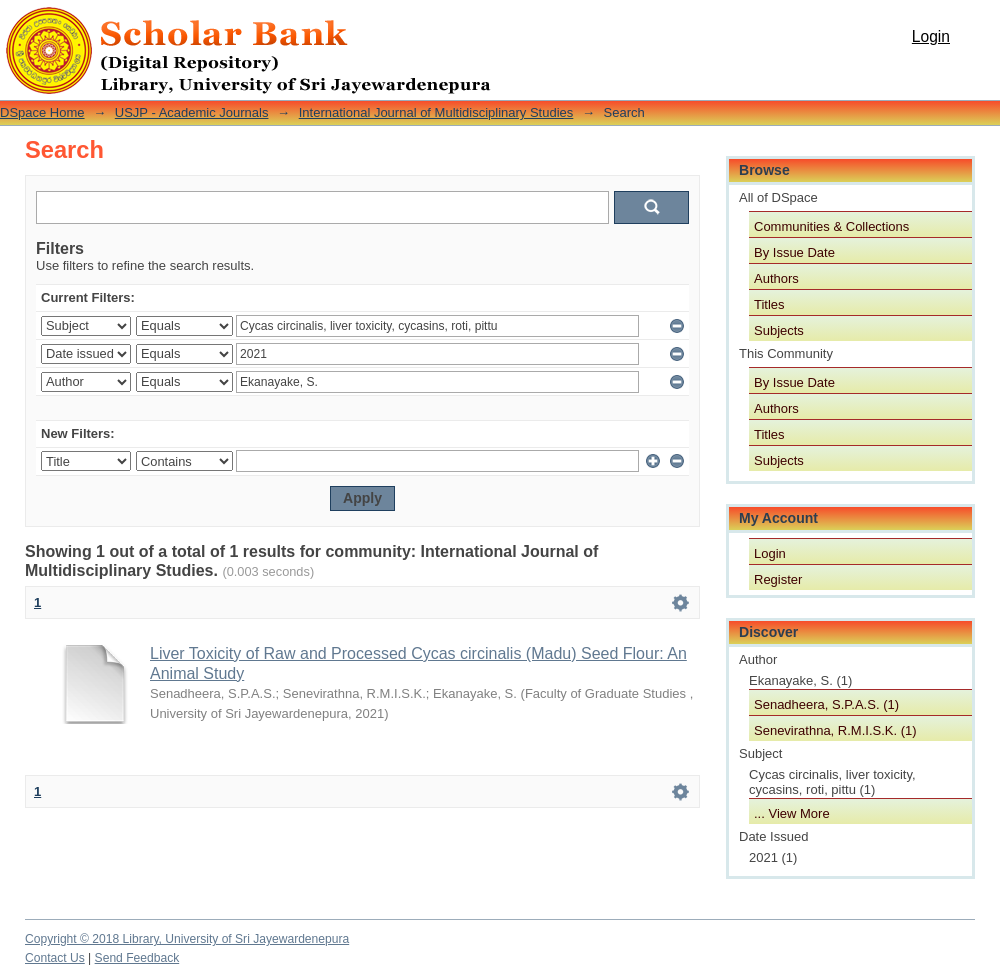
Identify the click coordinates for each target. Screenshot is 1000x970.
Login (931, 36)
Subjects (779, 330)
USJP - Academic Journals (192, 112)
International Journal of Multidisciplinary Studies (436, 112)
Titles (769, 304)
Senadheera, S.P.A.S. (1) (826, 704)
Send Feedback (137, 958)
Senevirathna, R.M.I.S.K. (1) (835, 730)
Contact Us (55, 958)
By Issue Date (794, 252)
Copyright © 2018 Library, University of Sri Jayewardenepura (187, 939)
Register (778, 579)
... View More (792, 813)
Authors (776, 278)
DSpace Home (42, 112)
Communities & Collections (831, 226)
